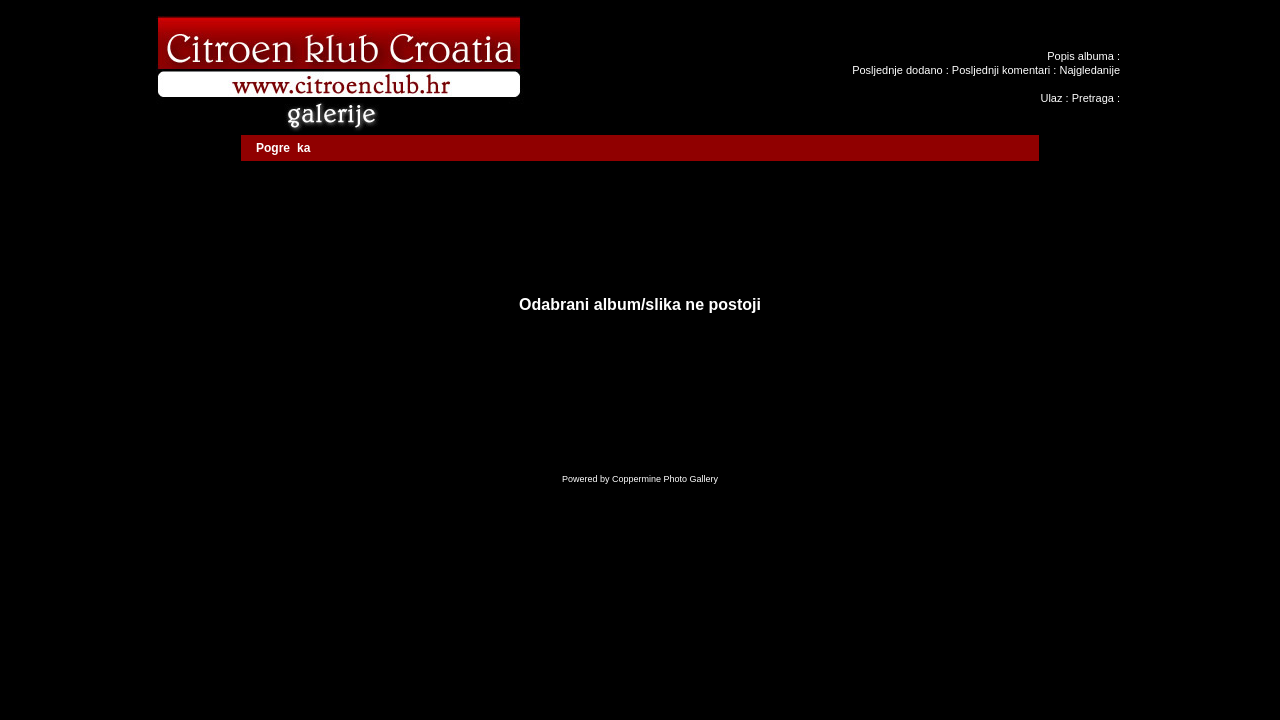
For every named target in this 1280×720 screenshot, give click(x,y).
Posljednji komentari (1001, 70)
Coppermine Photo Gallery (665, 479)
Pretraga (1093, 98)
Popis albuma (1080, 56)
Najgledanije (1089, 70)
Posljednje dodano (897, 70)
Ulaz (1051, 98)
